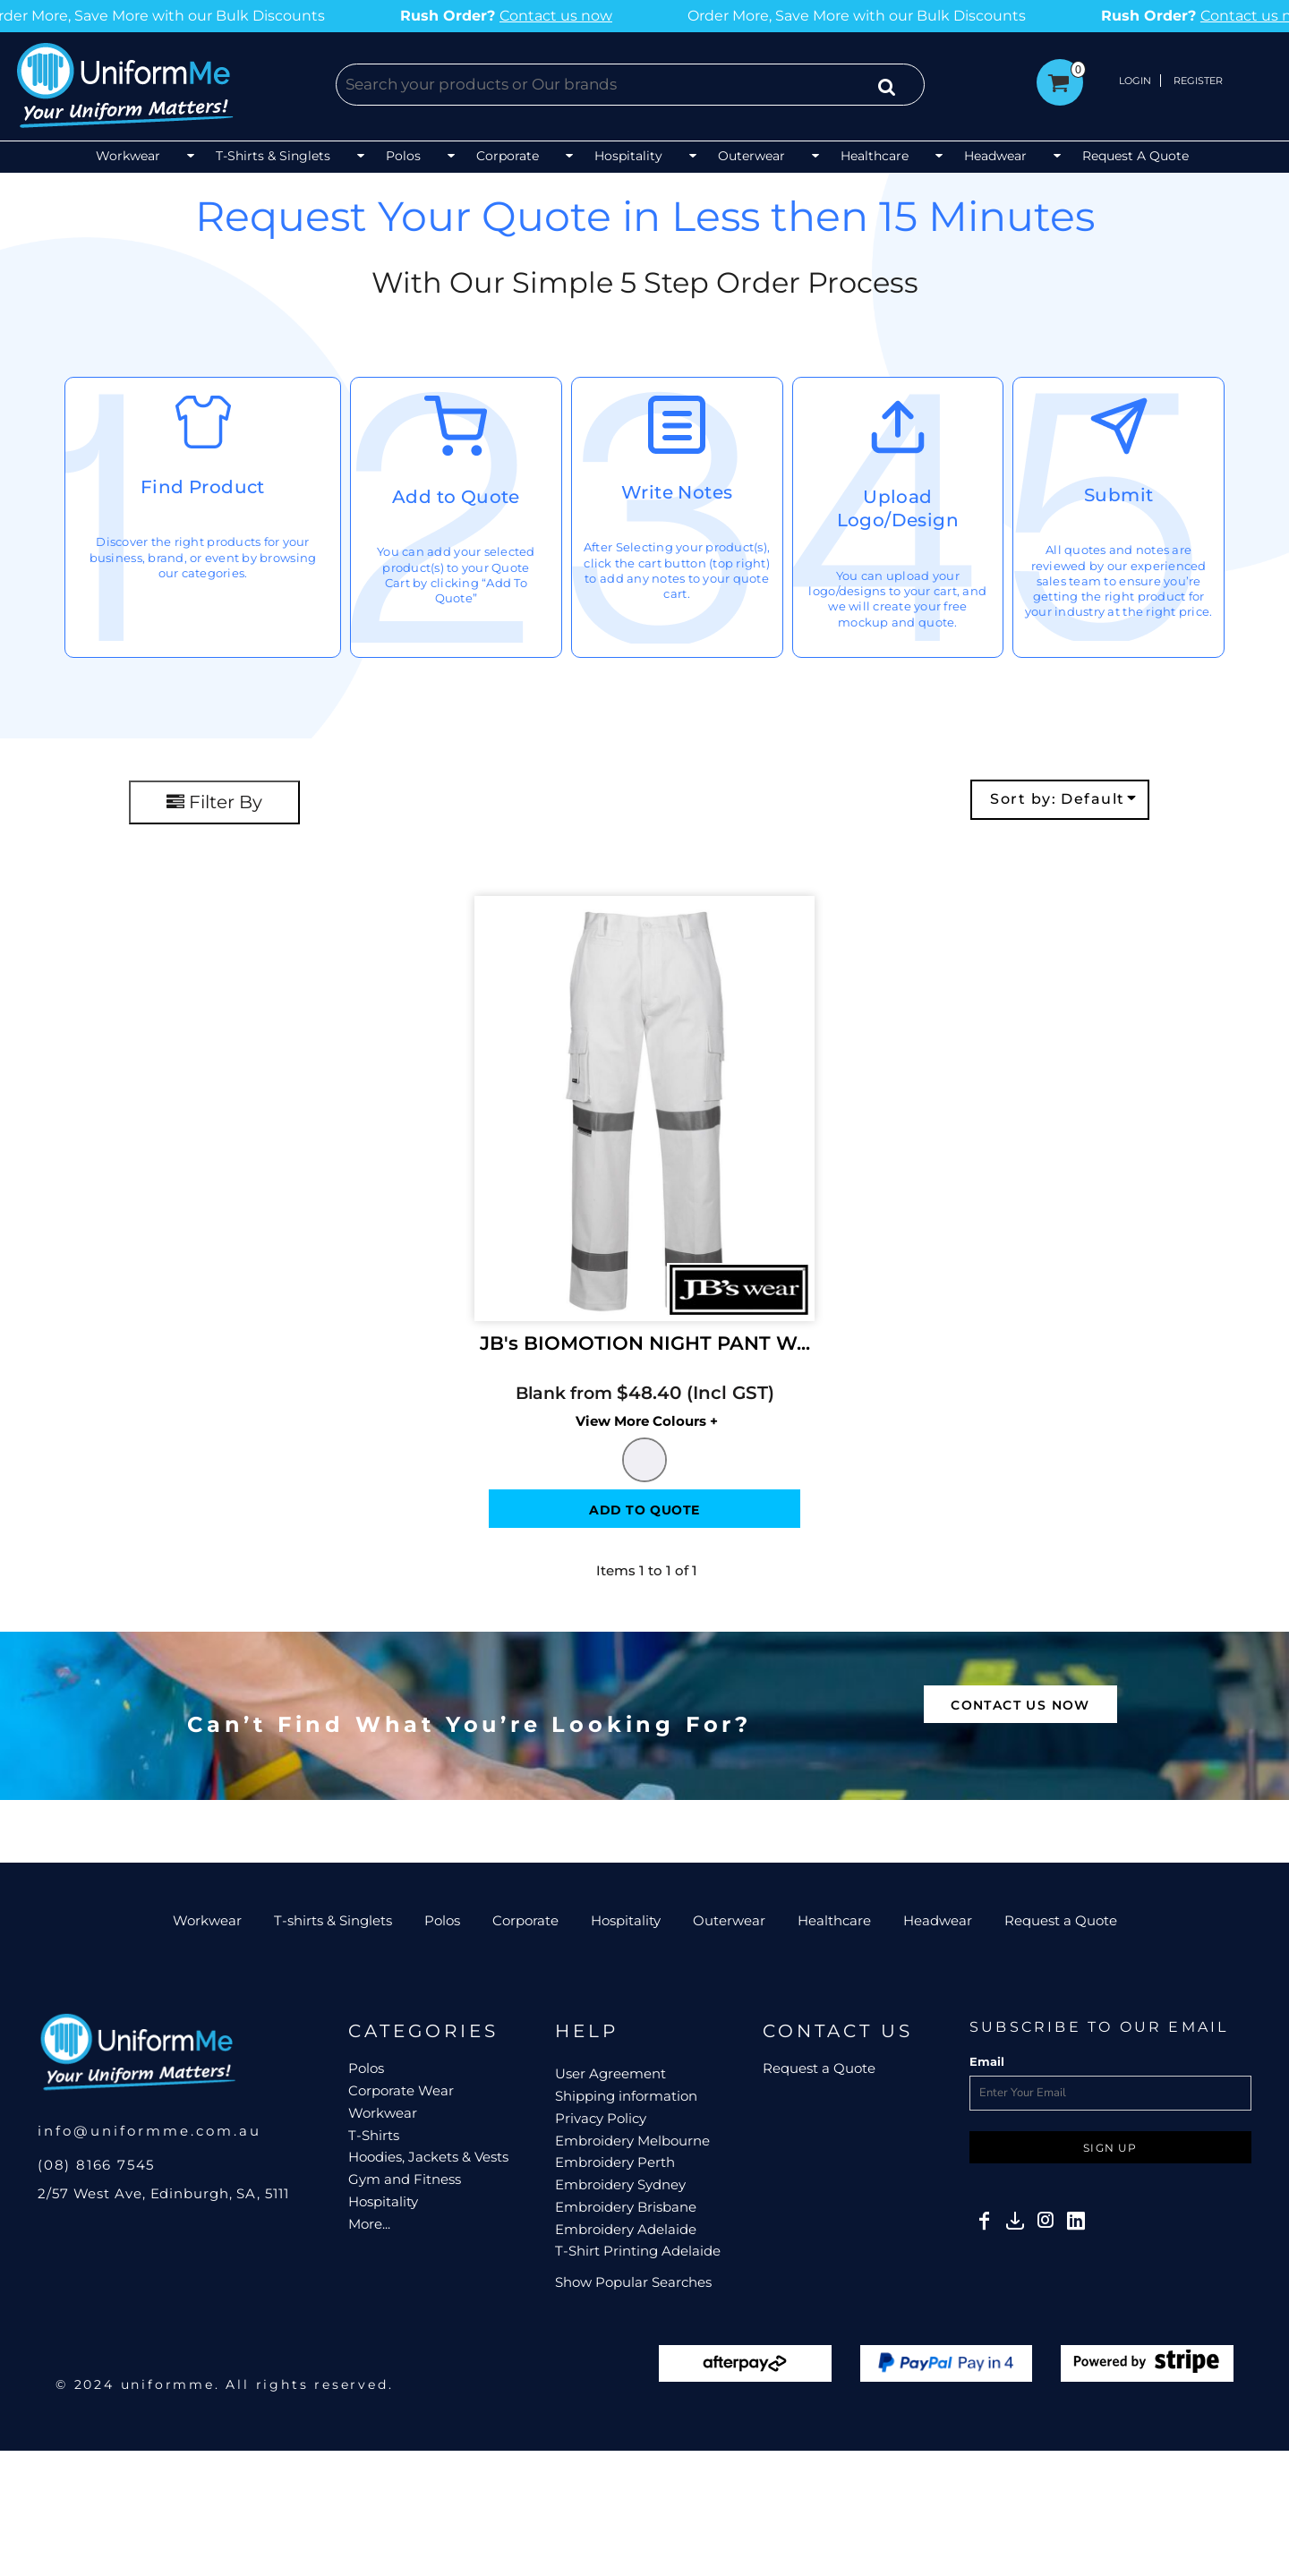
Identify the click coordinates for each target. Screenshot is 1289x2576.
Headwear (937, 1920)
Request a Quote (1060, 1920)
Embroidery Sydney (620, 2184)
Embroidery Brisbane (625, 2206)
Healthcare (834, 1920)
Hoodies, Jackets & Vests (428, 2156)
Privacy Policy (600, 2118)
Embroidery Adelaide (625, 2229)
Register (1198, 80)
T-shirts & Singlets (333, 1920)
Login (1135, 80)
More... (369, 2223)
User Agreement (610, 2073)
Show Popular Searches (633, 2281)
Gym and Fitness (404, 2179)
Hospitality (626, 1920)
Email (986, 2061)
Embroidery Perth (615, 2162)
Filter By (214, 802)
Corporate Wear (401, 2090)
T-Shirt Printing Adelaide (638, 2250)
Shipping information (626, 2095)
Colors (593, 1420)
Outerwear (729, 1920)
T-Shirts (373, 2135)
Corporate (525, 1920)
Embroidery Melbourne (632, 2140)
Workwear (207, 1920)
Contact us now (413, 15)
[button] (147, 157)
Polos (442, 1920)
